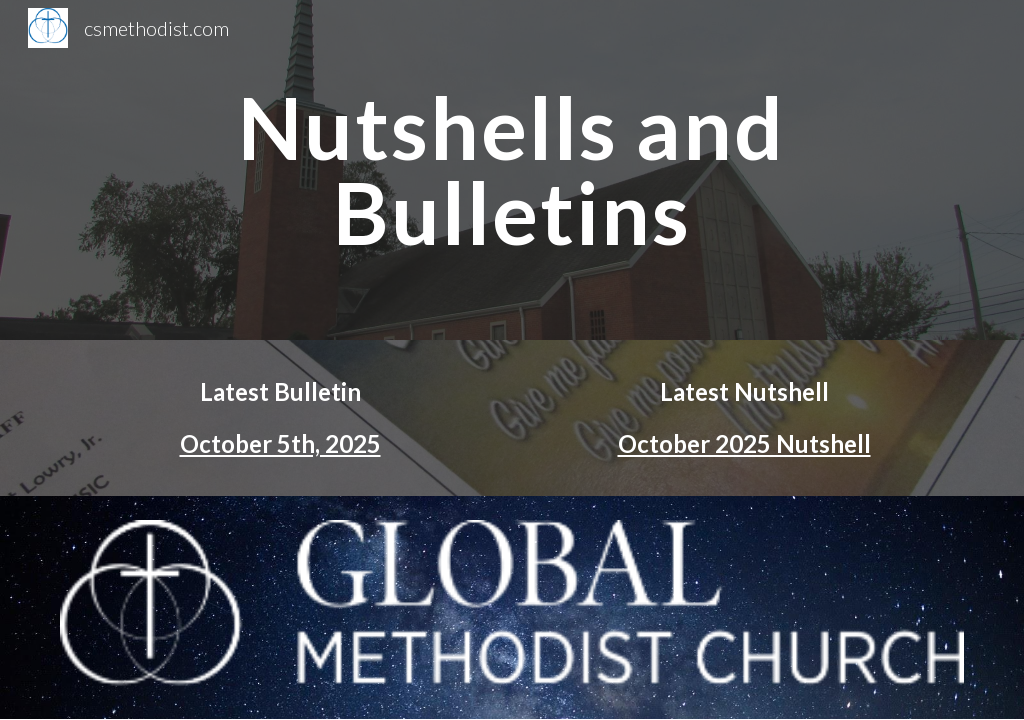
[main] (511, 170)
